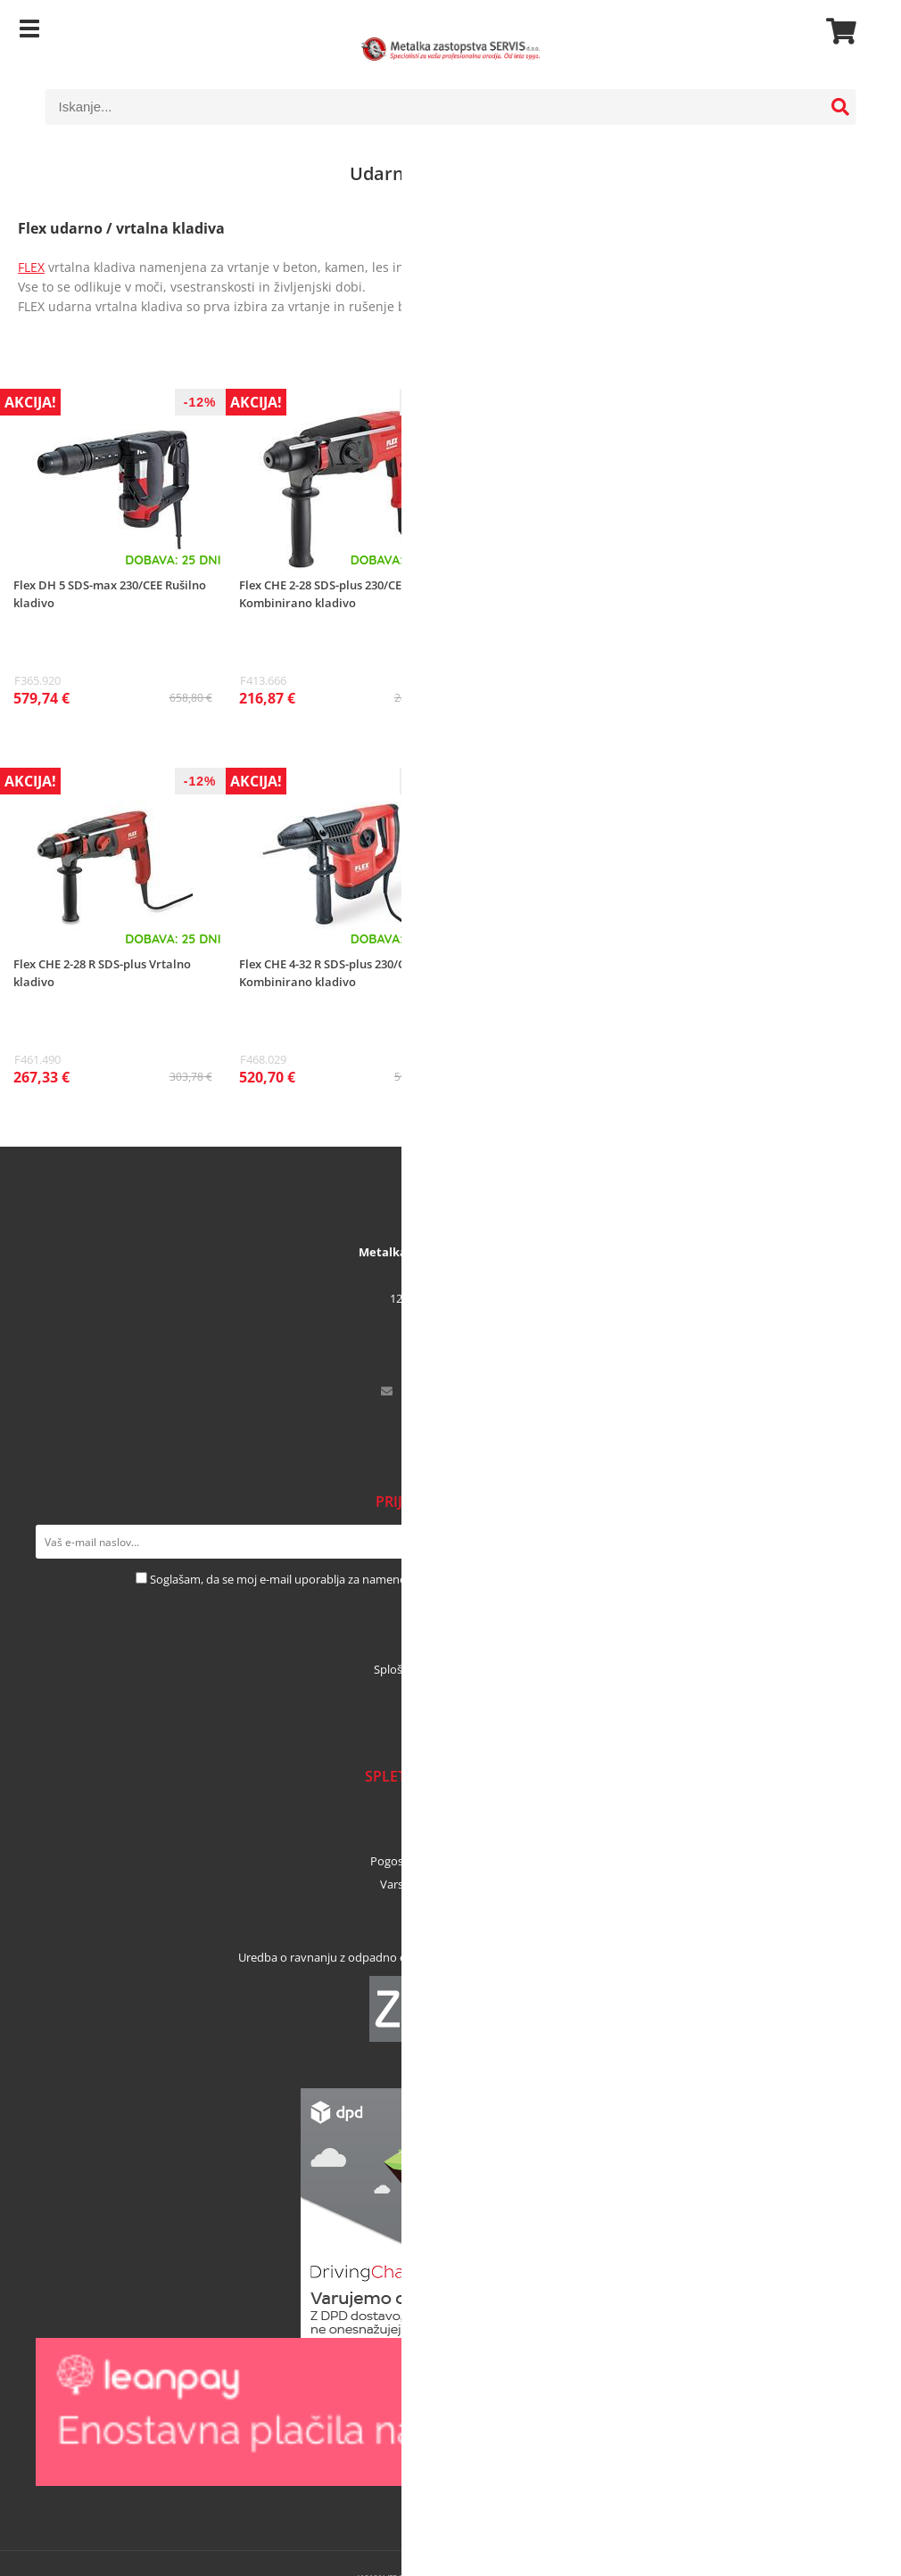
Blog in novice (450, 1716)
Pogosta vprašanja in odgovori (451, 1861)
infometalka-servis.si (462, 1391)
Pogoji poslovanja (451, 1907)
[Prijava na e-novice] (848, 1542)
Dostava (451, 1838)
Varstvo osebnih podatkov (450, 1884)
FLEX (31, 267)
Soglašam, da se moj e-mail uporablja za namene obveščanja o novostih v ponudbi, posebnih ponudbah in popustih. (457, 1579)
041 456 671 (462, 1368)
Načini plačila (451, 1814)
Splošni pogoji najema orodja (450, 1669)
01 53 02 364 (462, 1414)
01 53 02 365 (462, 1345)
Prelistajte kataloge (451, 1692)
